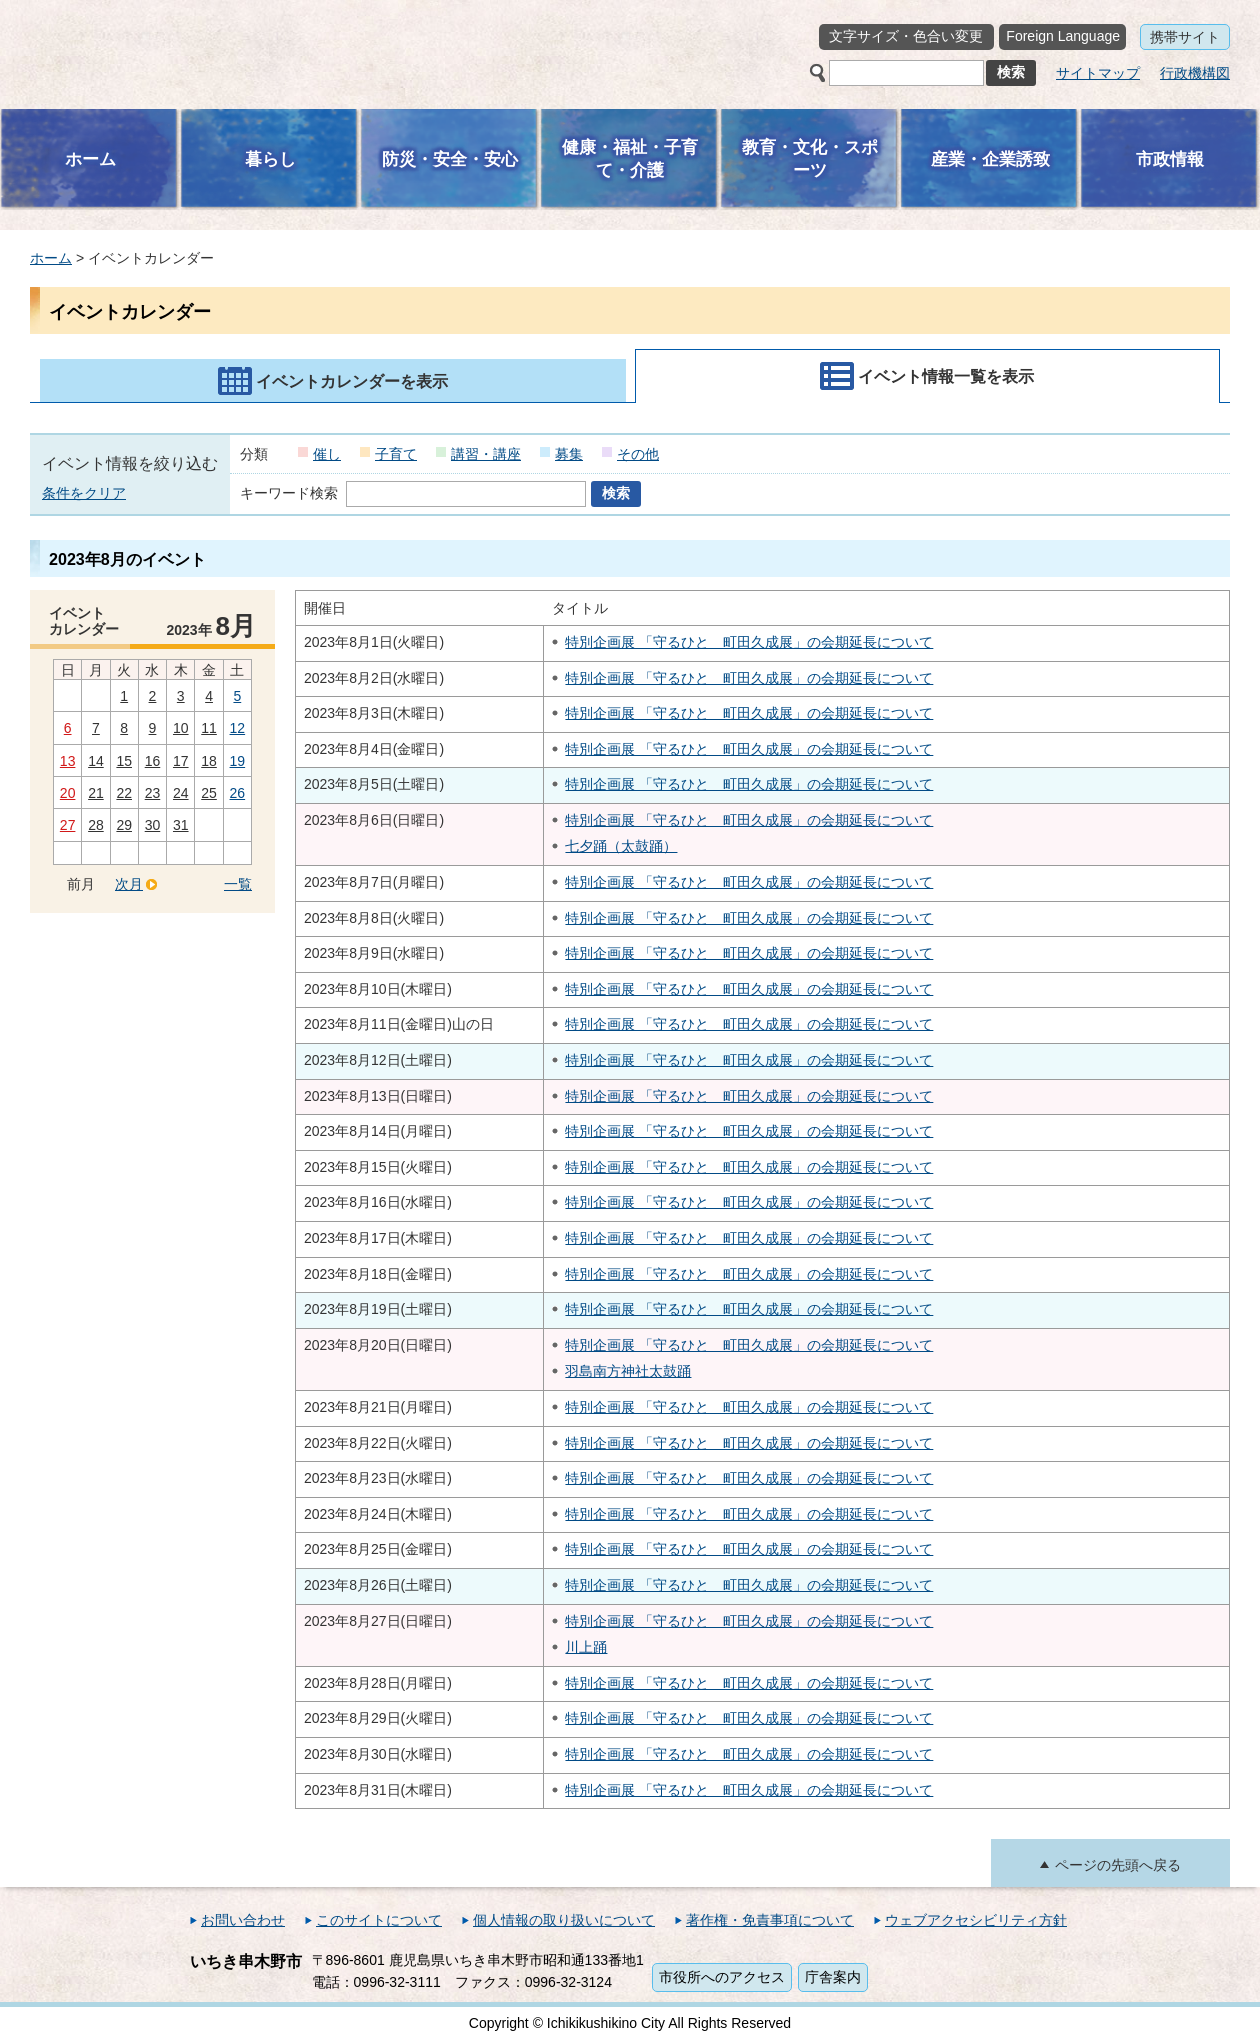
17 (181, 761)
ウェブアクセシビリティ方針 (976, 1920)
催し (327, 454)
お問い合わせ (243, 1920)
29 (124, 825)
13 (68, 761)
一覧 (238, 884)
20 (68, 793)
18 (209, 761)
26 (238, 793)
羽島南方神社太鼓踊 (628, 1371)
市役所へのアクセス (722, 1977)
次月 (129, 884)
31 (181, 825)
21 (96, 793)
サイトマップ (1098, 73)
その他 (638, 454)
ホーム (51, 258)
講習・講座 (486, 454)
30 (153, 825)
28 (96, 825)
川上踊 (586, 1647)
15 (124, 761)
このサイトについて (379, 1920)
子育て (396, 454)
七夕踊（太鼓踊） (621, 846)
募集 (569, 454)
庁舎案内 (833, 1977)
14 (96, 761)
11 (209, 728)
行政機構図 (1195, 73)
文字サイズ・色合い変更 (906, 36)
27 (68, 825)
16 (153, 761)
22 (124, 793)
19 (238, 761)
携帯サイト (1185, 37)
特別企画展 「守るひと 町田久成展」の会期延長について (749, 642)
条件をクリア (84, 493)
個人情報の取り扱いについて (564, 1920)
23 (153, 793)
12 (238, 728)
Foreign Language (1063, 36)
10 (181, 728)
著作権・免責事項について (770, 1920)
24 (181, 793)
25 (209, 793)
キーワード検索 (289, 493)
